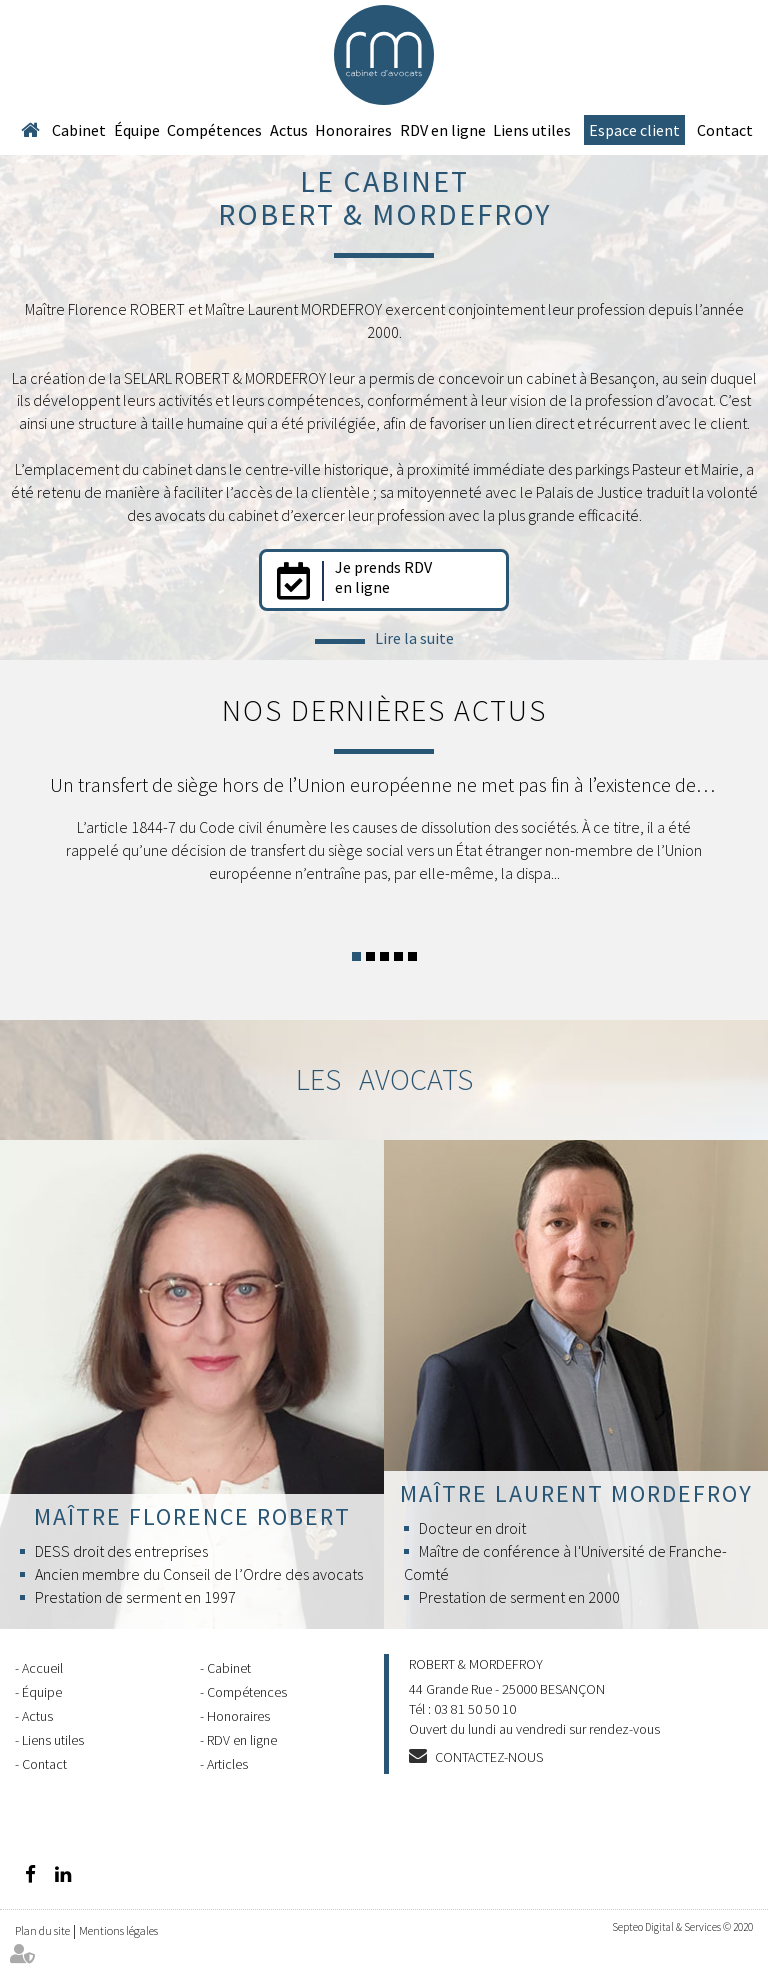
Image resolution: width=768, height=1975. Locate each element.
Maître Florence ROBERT (192, 1516)
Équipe (137, 130)
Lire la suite (414, 638)
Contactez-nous (489, 1757)
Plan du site (42, 1930)
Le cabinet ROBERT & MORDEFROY (384, 197)
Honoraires (353, 130)
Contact (725, 130)
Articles (227, 1764)
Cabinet (79, 130)
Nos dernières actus (384, 710)
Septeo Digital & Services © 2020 (682, 1927)
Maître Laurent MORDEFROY (576, 1493)
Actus (289, 130)
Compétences (214, 130)
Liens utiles (532, 130)
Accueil (30, 130)
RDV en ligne (443, 130)
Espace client (634, 130)
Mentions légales (118, 1930)
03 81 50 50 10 (475, 1709)
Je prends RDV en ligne (383, 577)
